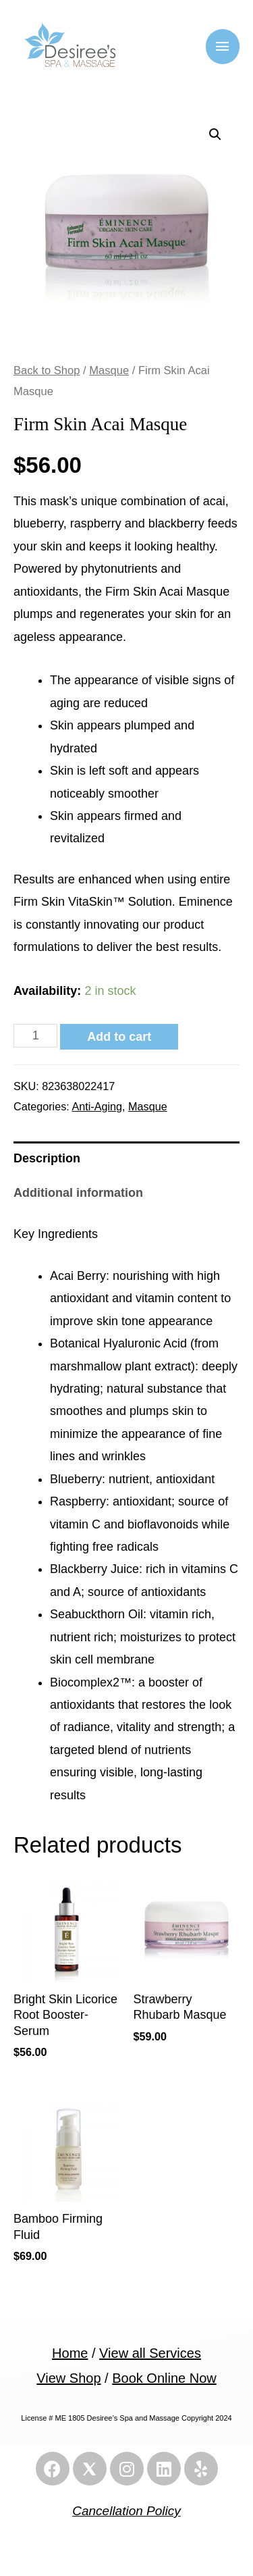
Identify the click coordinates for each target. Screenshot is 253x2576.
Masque (109, 370)
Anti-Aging (97, 1106)
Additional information (78, 1193)
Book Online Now (164, 2378)
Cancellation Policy (126, 2511)
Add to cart (119, 1037)
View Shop (68, 2378)
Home (70, 2353)
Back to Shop (46, 370)
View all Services (150, 2353)
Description (46, 1158)
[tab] (126, 1158)
